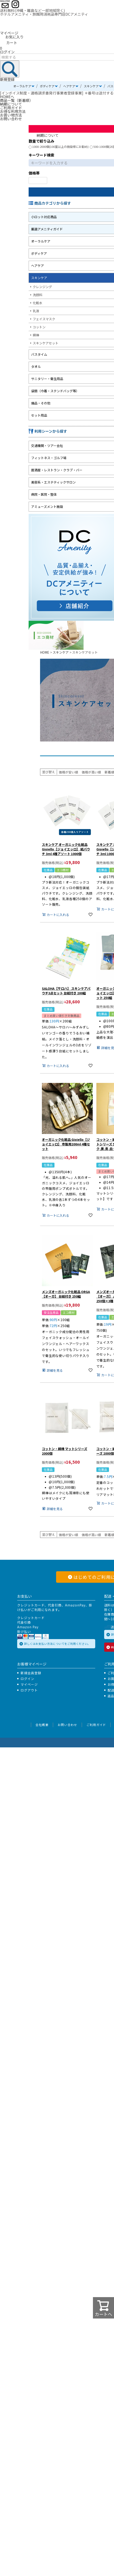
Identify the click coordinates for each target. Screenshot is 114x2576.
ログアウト (29, 1690)
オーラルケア (22, 86)
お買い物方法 (11, 115)
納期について (11, 104)
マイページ (9, 33)
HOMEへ (7, 96)
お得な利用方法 (13, 111)
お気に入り (12, 37)
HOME (44, 652)
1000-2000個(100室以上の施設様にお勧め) (59, 146)
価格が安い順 (68, 772)
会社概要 (42, 1725)
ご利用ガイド (11, 107)
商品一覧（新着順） (16, 100)
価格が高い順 (91, 772)
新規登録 (7, 79)
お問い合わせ (11, 118)
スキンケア (91, 86)
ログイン (7, 51)
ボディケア (47, 86)
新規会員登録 (31, 1673)
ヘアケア (69, 86)
